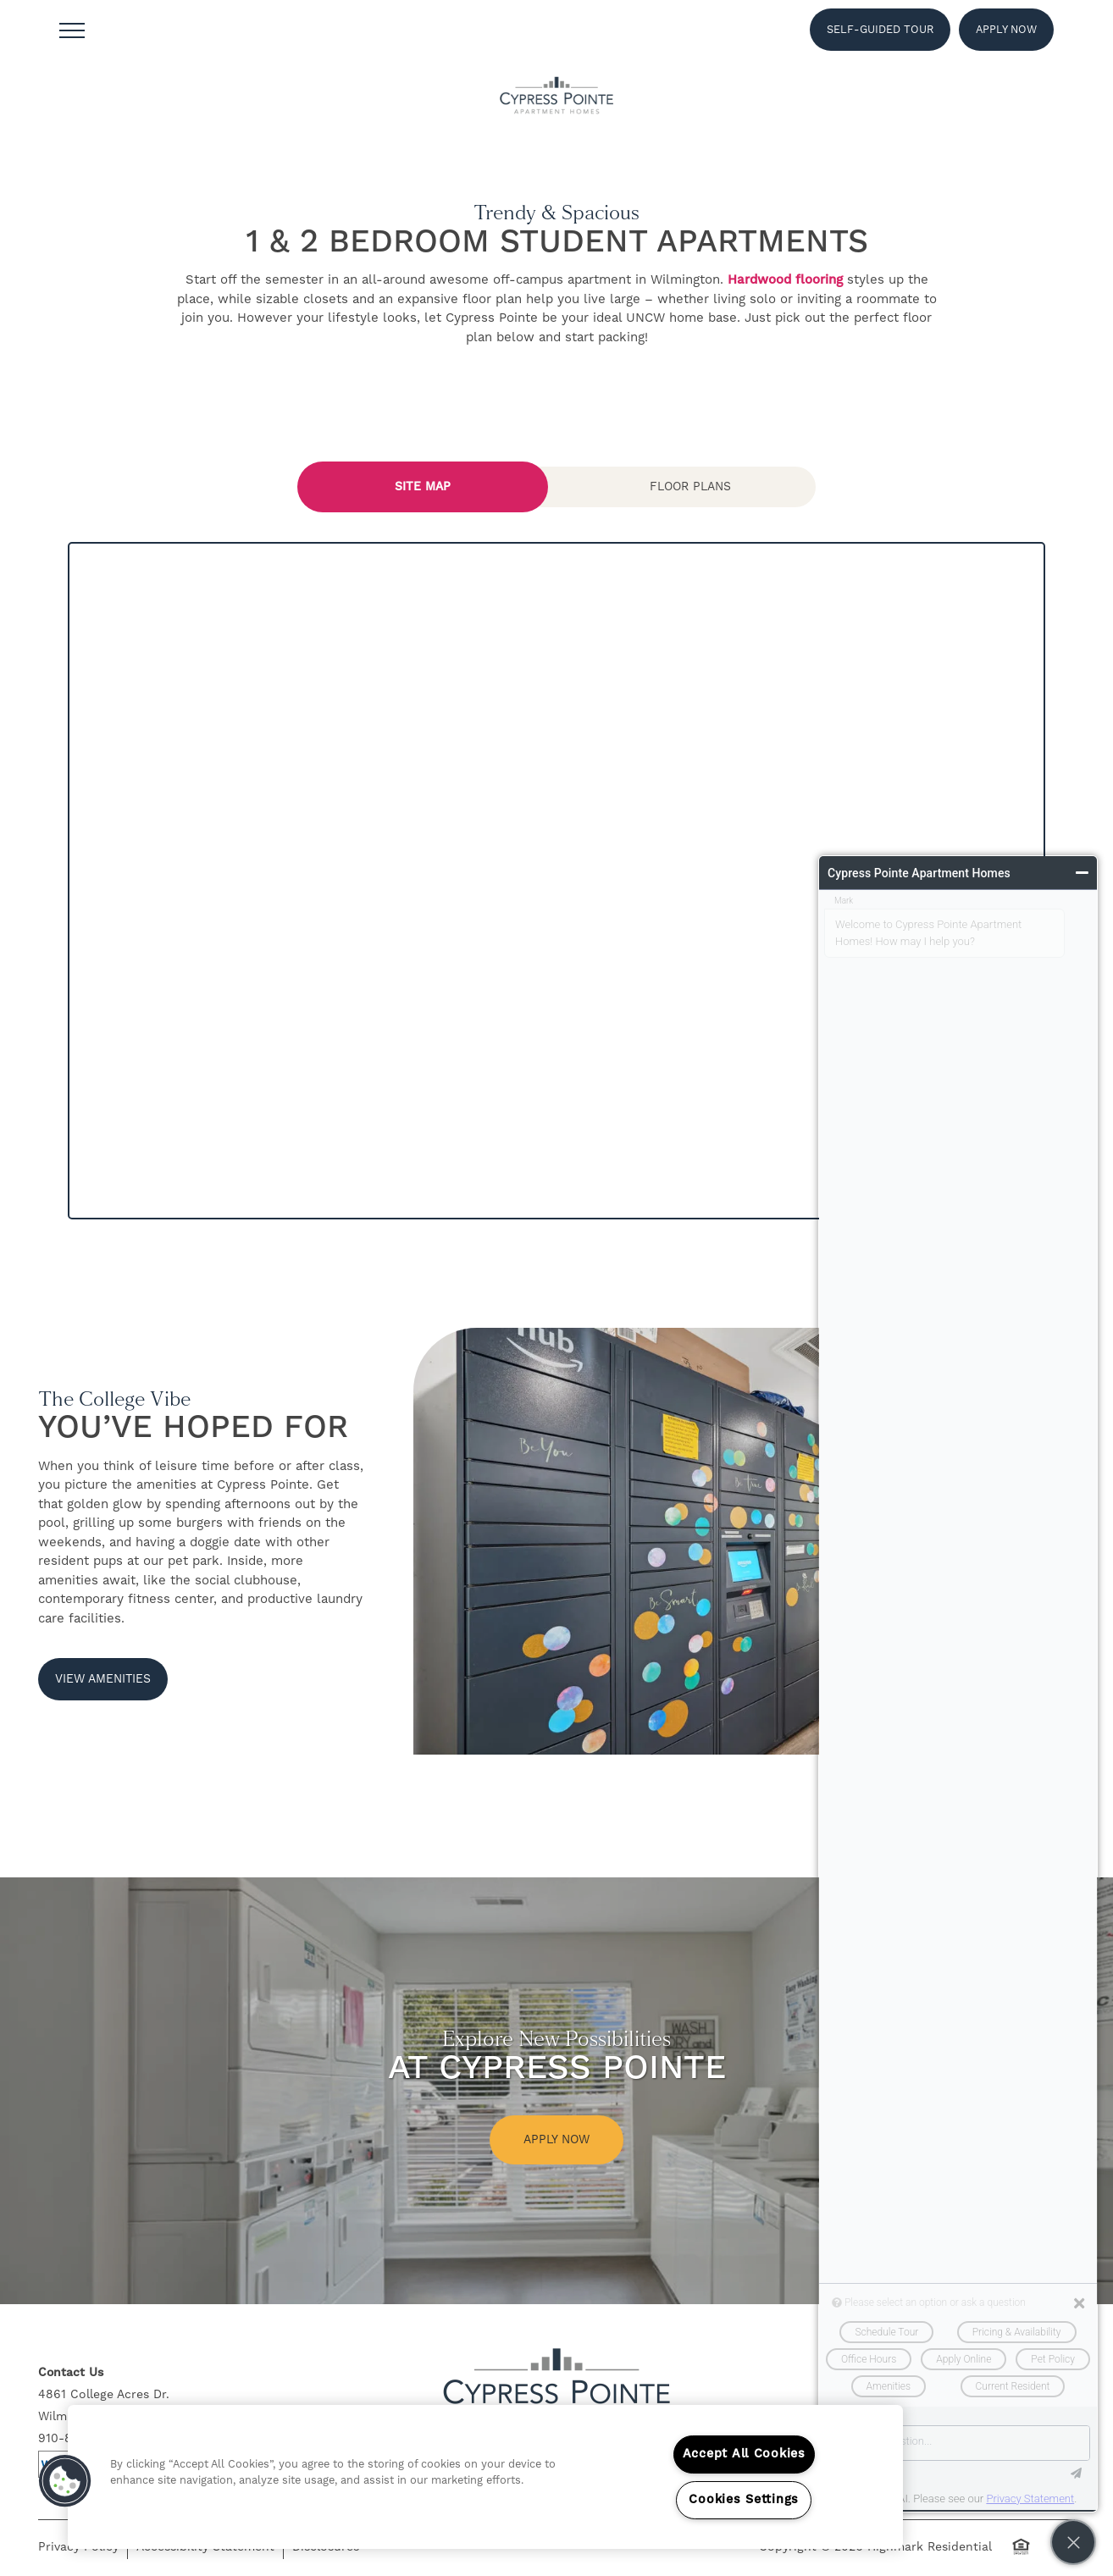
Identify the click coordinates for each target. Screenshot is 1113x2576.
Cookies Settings (744, 2499)
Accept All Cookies (744, 2454)
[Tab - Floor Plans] (690, 487)
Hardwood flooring (785, 280)
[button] (880, 29)
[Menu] (72, 29)
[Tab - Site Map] (422, 487)
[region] (485, 2477)
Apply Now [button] (556, 2140)
